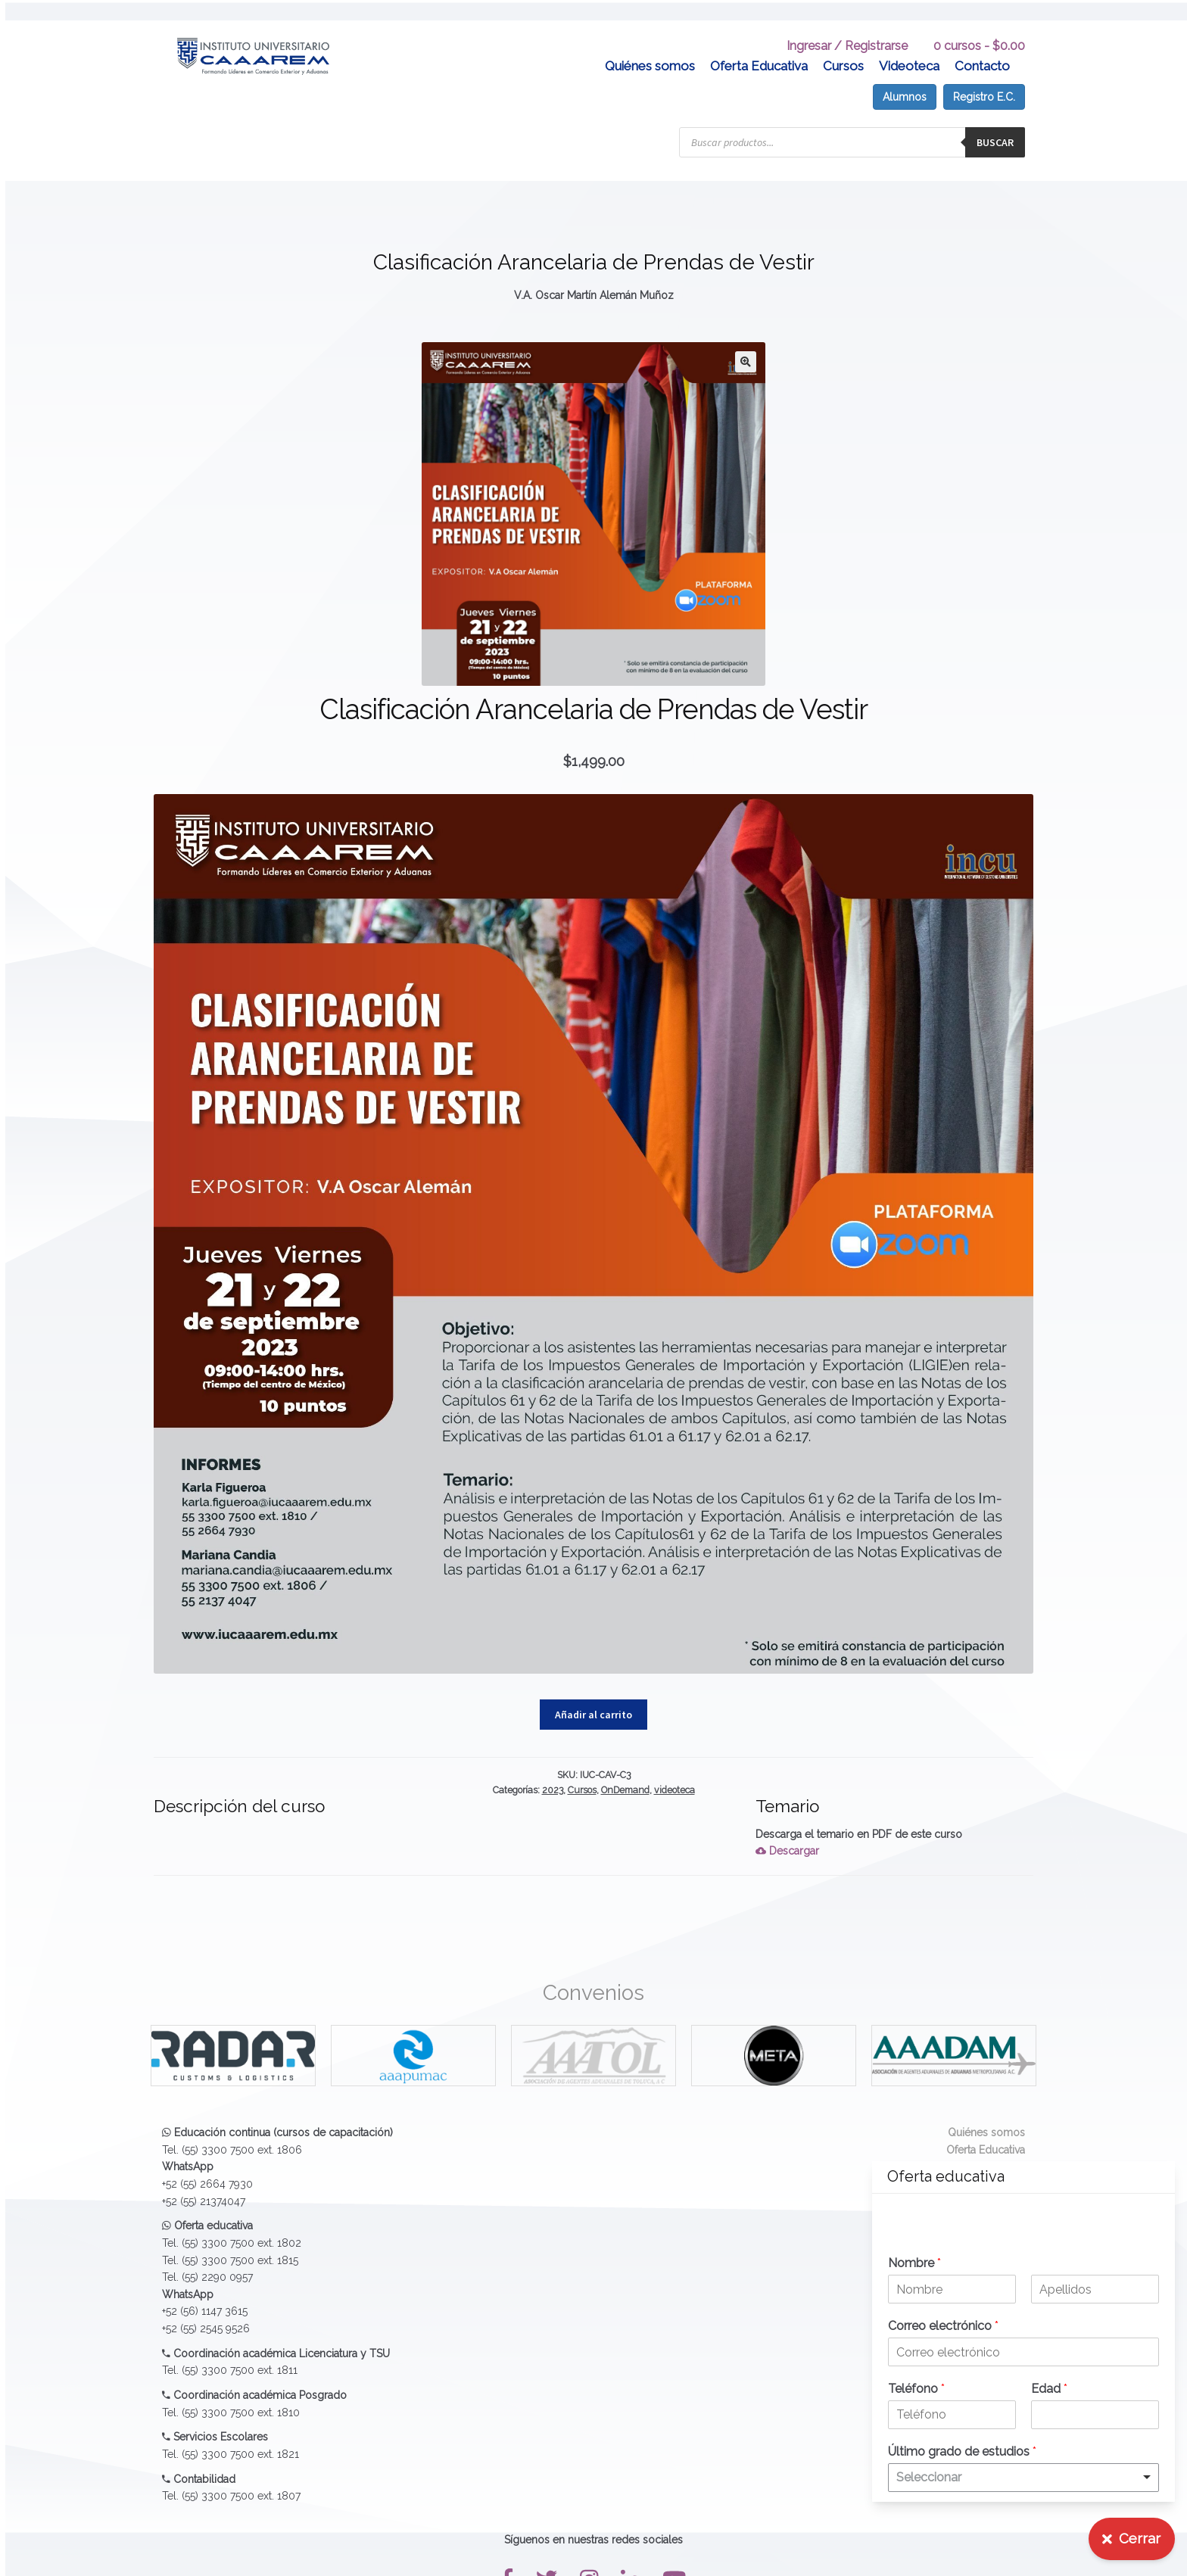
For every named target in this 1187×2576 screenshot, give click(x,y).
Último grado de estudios (962, 2451)
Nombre (914, 2263)
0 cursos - (979, 25)
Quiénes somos (650, 45)
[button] (745, 341)
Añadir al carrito (593, 1694)
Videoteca (909, 45)
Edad (1049, 2388)
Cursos (843, 45)
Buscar (995, 122)
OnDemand (625, 1769)
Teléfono (916, 2388)
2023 (552, 1769)
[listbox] (1023, 2477)
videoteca (674, 1769)
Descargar (787, 1831)
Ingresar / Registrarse (847, 25)
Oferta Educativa (759, 45)
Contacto (982, 45)
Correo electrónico (943, 2326)
